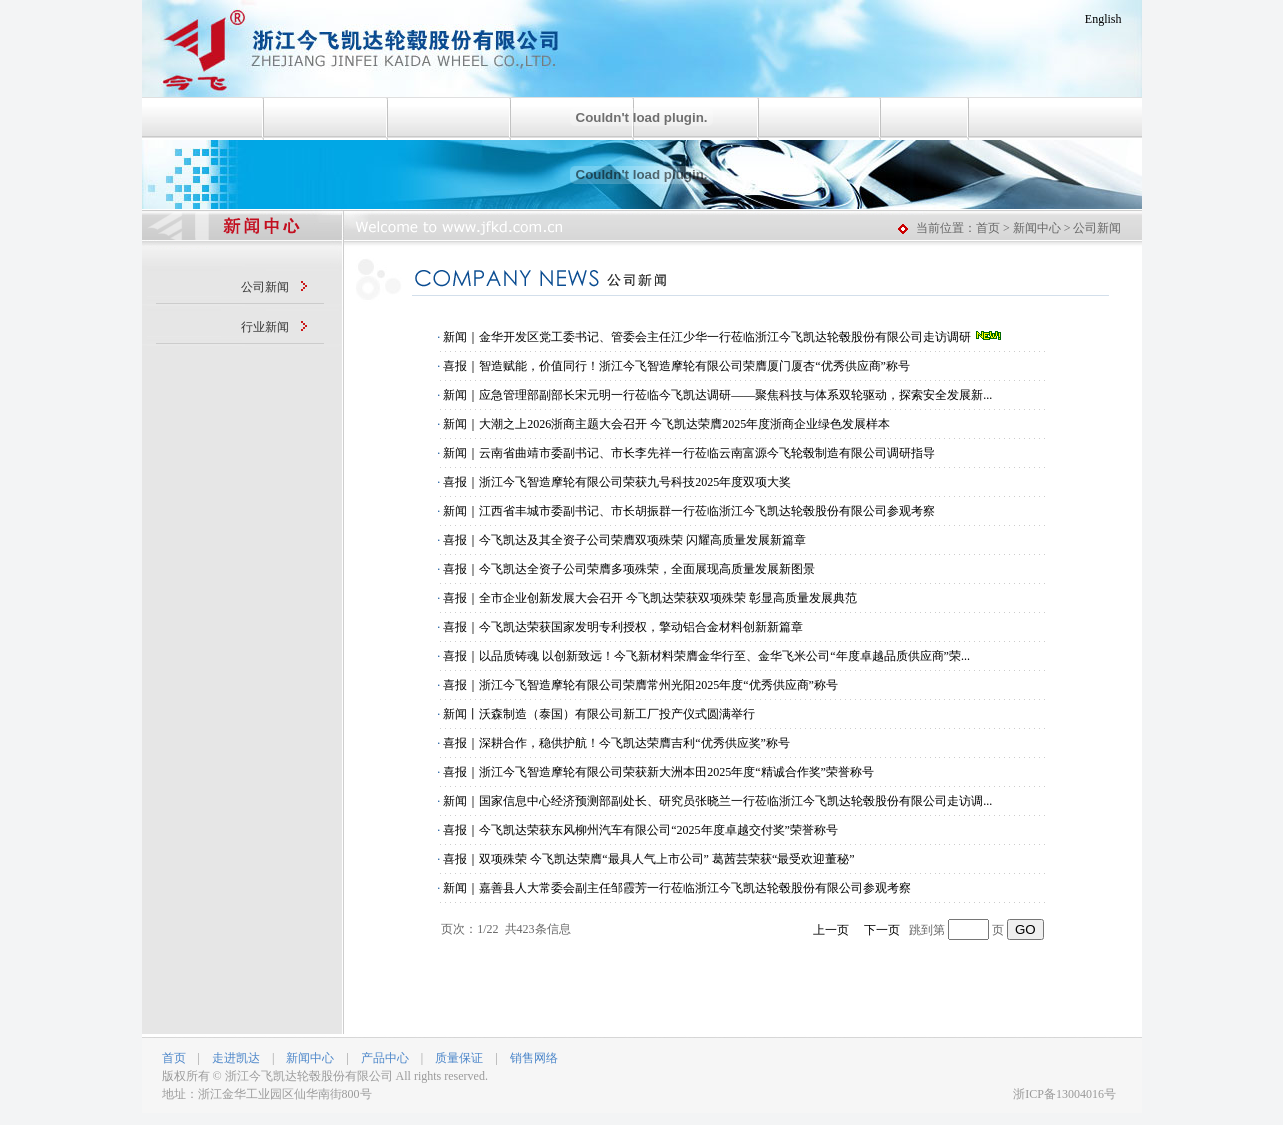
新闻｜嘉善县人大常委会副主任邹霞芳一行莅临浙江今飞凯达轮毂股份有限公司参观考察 (677, 888)
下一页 (882, 930)
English (1103, 19)
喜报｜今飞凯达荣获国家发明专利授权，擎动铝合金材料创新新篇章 (623, 627)
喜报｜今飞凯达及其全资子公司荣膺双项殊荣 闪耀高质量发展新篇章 (624, 540)
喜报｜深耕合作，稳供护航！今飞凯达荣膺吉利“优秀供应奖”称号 (616, 743)
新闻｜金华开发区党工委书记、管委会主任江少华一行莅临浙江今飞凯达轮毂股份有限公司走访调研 (722, 337)
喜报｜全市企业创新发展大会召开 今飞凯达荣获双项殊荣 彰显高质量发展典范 (650, 598)
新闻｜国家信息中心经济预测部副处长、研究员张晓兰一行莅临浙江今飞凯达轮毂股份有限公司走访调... (717, 801)
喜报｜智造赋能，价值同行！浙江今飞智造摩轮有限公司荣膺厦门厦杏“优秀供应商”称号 (676, 366)
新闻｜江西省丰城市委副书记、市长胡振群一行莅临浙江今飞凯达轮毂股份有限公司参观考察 (689, 511)
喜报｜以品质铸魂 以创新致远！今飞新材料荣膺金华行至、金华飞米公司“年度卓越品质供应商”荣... (706, 656)
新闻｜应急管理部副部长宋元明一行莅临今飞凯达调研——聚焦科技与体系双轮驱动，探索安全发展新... (717, 395)
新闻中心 (310, 1058)
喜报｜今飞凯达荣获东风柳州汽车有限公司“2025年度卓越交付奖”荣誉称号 (640, 830)
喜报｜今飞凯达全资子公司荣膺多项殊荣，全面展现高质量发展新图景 (629, 569)
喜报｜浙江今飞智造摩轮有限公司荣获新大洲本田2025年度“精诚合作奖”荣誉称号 (658, 772)
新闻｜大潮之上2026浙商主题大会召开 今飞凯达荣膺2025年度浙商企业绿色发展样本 (666, 424)
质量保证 (459, 1058)
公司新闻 (265, 287)
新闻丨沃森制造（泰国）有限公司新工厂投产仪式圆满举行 (599, 714)
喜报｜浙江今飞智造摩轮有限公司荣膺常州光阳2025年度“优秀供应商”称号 (640, 685)
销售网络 (534, 1058)
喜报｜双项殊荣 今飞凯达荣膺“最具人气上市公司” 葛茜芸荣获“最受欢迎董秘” (648, 859)
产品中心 (385, 1058)
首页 (174, 1058)
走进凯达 (236, 1058)
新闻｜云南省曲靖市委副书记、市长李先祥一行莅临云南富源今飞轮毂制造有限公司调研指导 (689, 453)
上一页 (831, 930)
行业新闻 (265, 327)
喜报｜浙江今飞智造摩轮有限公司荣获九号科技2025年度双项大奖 (617, 482)
